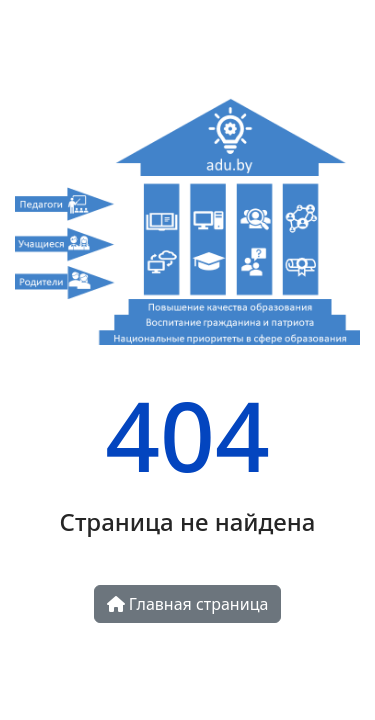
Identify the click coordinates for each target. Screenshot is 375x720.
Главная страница (188, 604)
